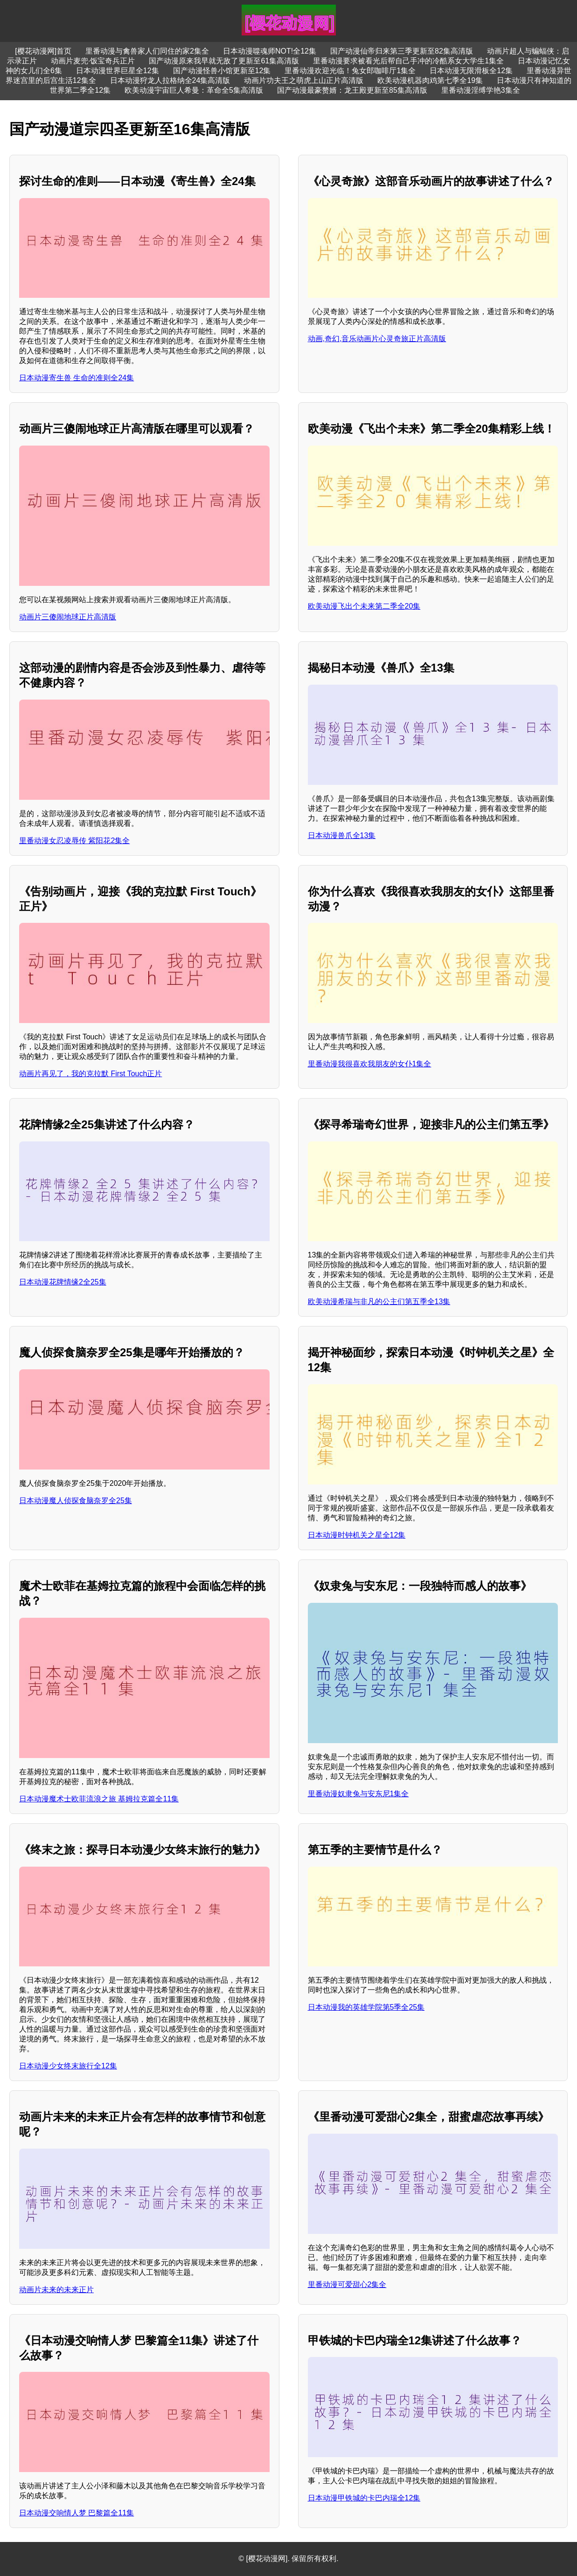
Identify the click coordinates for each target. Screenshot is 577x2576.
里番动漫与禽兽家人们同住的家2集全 (147, 51)
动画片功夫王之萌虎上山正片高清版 (303, 80)
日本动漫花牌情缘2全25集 (62, 1282)
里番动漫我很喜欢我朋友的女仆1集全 (369, 1064)
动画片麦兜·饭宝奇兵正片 (93, 61)
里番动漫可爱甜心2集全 (347, 2284)
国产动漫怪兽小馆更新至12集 (222, 71)
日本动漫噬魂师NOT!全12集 (269, 51)
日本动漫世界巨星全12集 (117, 71)
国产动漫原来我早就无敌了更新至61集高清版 (224, 61)
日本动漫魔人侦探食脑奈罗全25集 (75, 1500)
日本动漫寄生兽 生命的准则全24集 (76, 378)
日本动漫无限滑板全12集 (471, 71)
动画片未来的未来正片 (56, 2290)
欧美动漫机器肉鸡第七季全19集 (430, 80)
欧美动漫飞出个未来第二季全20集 (364, 606)
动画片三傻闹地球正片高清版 (67, 617)
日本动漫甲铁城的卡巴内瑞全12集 (364, 2498)
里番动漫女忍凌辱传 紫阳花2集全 (74, 841)
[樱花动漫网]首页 (43, 51)
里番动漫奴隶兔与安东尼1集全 (358, 1794)
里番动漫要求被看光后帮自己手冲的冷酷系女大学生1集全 (408, 61)
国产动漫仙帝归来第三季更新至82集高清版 (401, 51)
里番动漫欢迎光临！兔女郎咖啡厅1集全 (350, 71)
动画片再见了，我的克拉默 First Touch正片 (90, 1074)
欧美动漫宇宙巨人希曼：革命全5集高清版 (194, 90)
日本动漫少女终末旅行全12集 (68, 2066)
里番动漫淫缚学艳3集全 (480, 90)
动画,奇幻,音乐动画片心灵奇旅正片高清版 (377, 339)
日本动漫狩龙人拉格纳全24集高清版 (170, 80)
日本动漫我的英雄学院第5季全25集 (366, 2007)
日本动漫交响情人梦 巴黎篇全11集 (76, 2513)
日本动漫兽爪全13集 (342, 835)
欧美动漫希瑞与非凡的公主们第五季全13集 (379, 1301)
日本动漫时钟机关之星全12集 (357, 1535)
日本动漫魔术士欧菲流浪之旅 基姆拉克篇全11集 (99, 1799)
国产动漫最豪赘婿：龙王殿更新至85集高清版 (352, 90)
